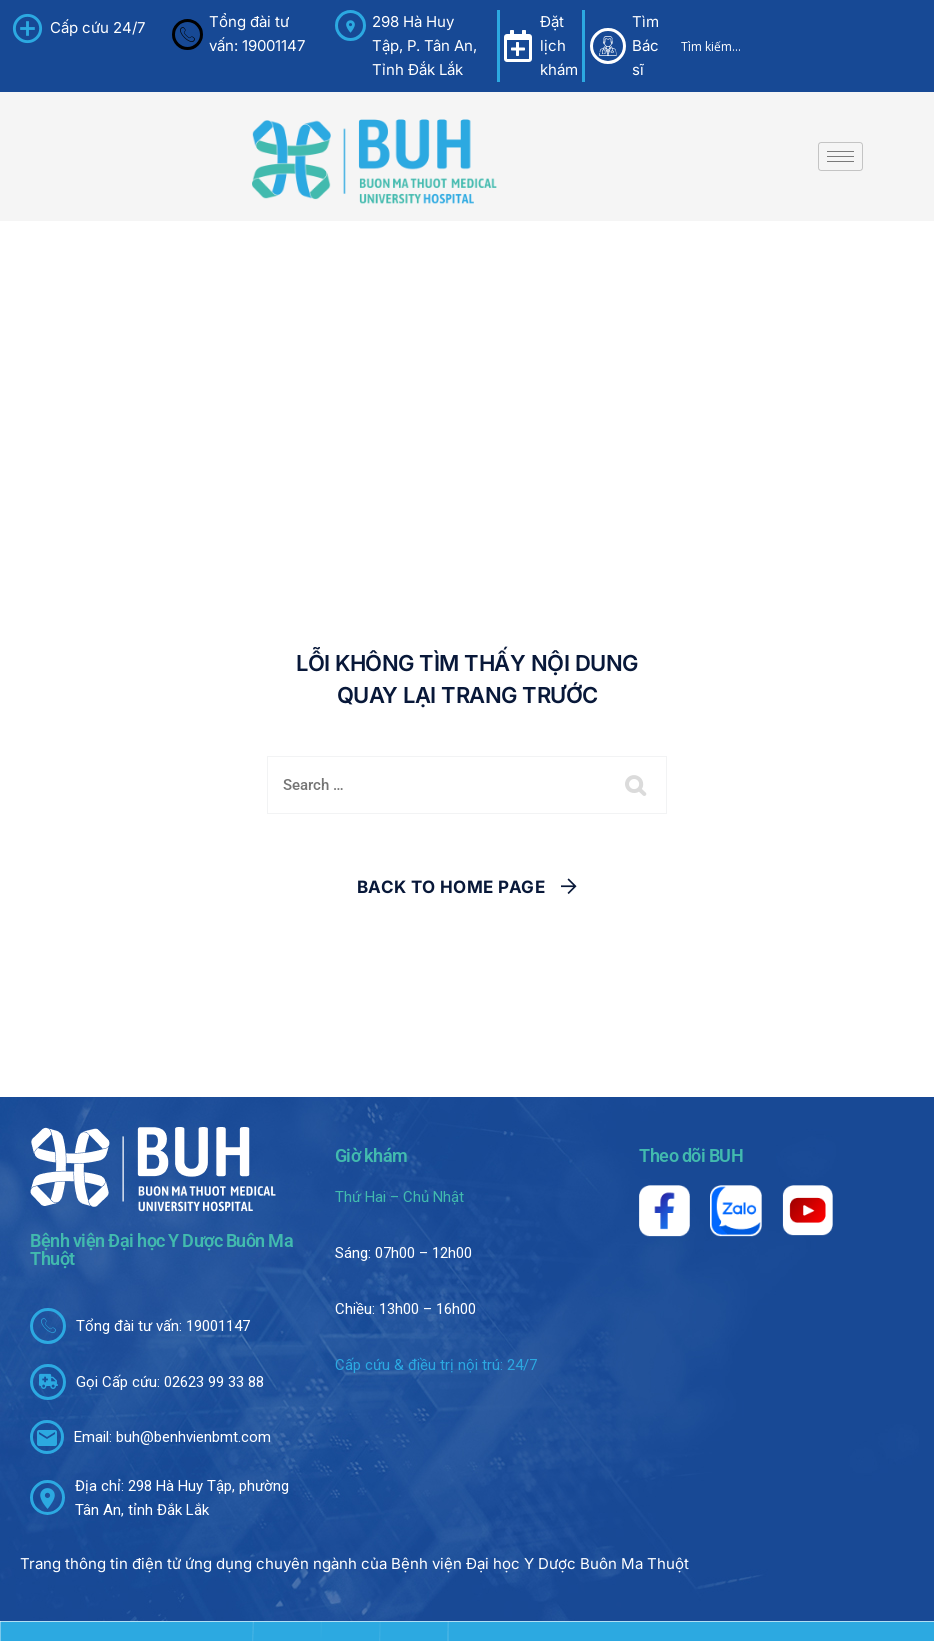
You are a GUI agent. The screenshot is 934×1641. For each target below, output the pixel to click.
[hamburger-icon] (840, 156)
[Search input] (771, 46)
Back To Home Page (451, 887)
